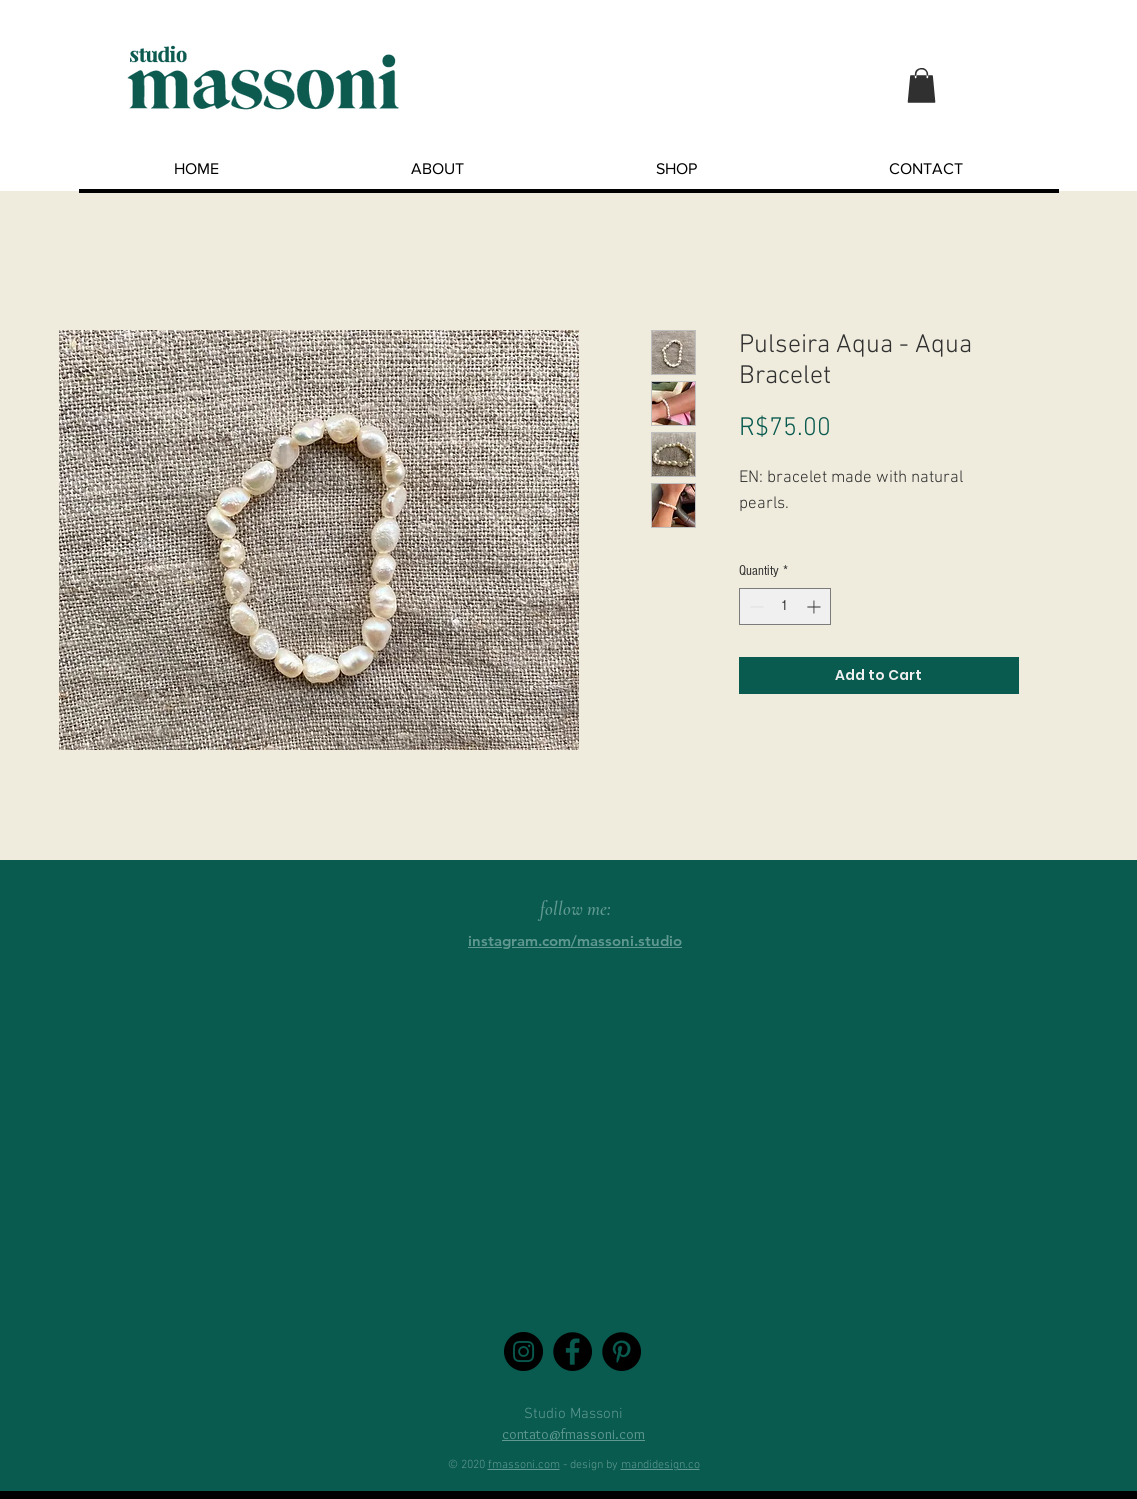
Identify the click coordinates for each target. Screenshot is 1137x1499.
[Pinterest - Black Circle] (621, 1351)
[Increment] (815, 606)
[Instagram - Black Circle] (523, 1351)
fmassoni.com (524, 1465)
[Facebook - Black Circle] (572, 1351)
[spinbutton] (785, 606)
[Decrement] (754, 606)
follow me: (575, 908)
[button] (921, 85)
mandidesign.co (660, 1465)
